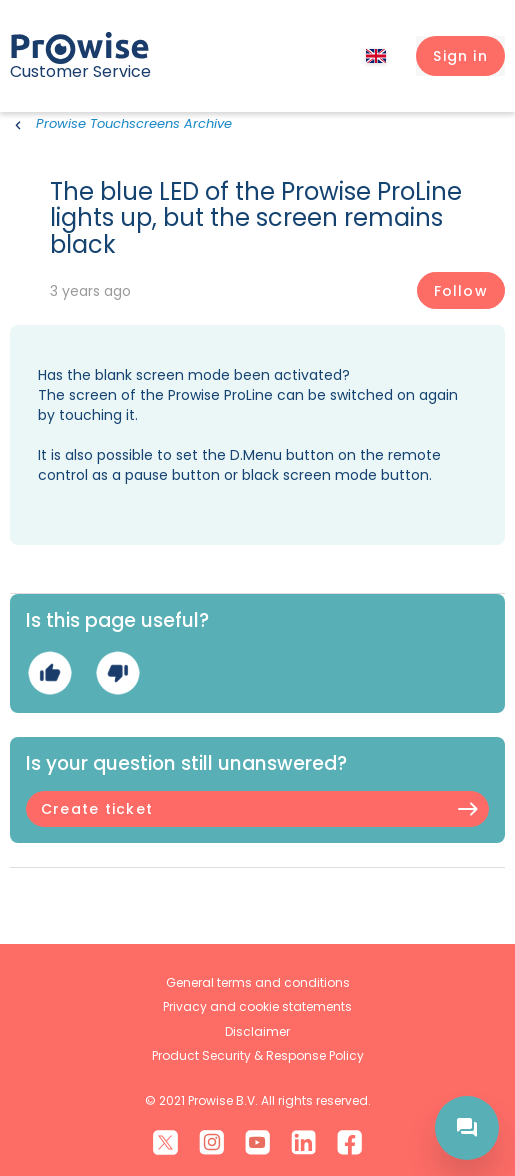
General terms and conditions (258, 982)
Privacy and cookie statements (257, 1006)
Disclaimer (257, 1031)
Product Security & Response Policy (258, 1055)
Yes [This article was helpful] (49, 672)
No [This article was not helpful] (117, 672)
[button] (460, 56)
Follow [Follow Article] (461, 291)
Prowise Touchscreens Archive (134, 123)
